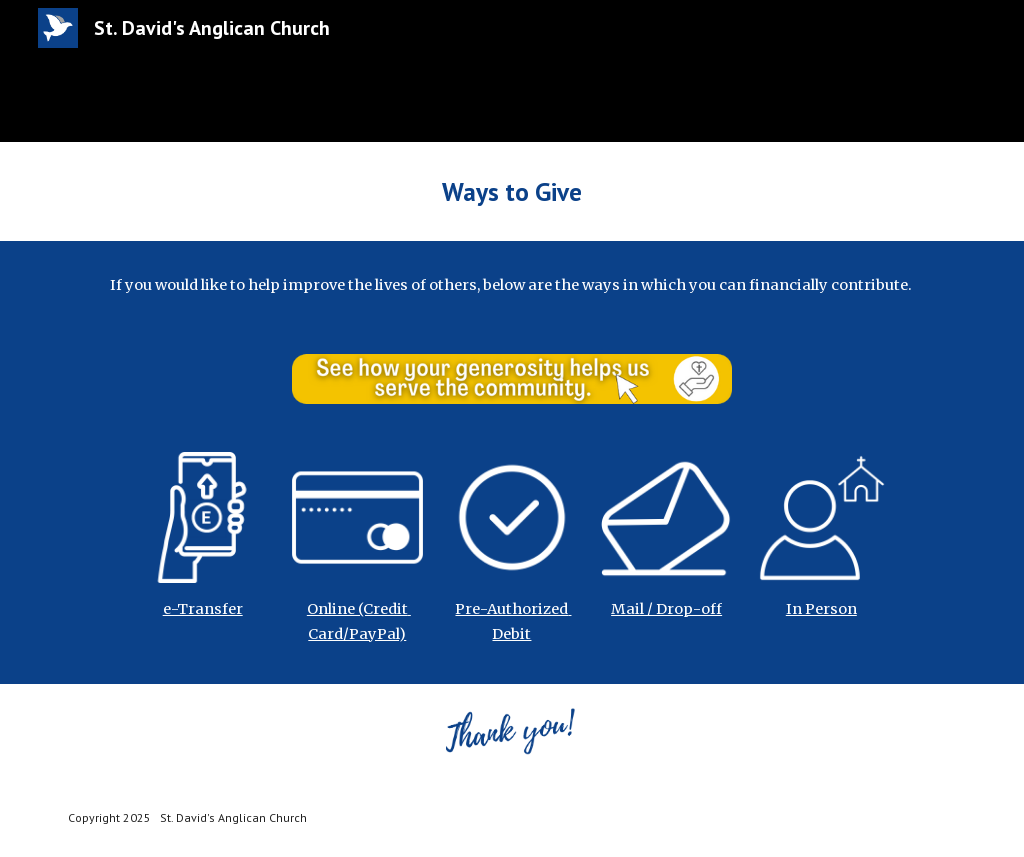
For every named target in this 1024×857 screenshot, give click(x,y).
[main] (512, 191)
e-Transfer (203, 609)
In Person (821, 609)
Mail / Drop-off (666, 609)
